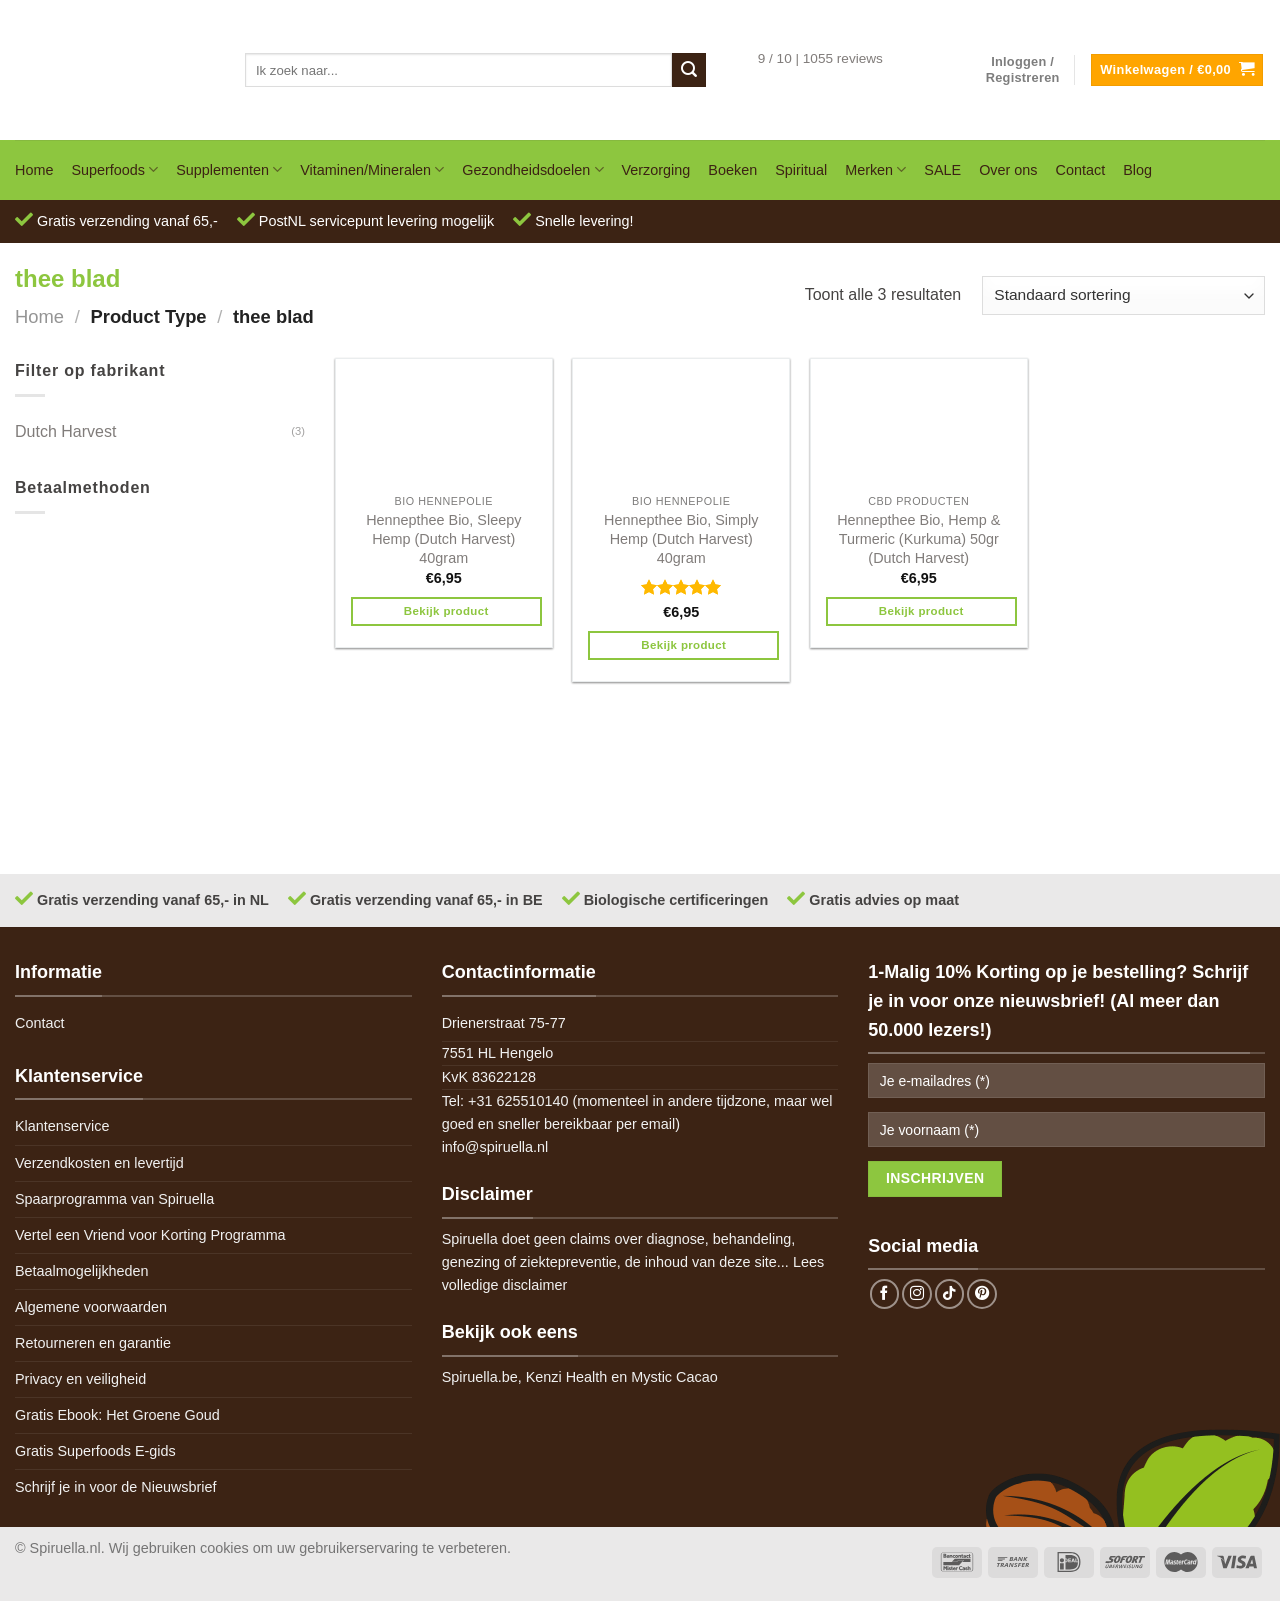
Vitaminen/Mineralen (372, 169)
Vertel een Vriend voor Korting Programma (150, 1235)
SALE (942, 170)
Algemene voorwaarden (91, 1307)
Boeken (732, 170)
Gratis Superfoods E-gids (95, 1451)
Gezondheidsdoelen (532, 169)
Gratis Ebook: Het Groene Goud (117, 1415)
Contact (1081, 170)
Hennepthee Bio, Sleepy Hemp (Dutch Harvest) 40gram (443, 538)
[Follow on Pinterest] (982, 1294)
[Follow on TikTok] (950, 1294)
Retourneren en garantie (93, 1343)
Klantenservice (62, 1126)
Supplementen (229, 169)
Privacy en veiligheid (80, 1379)
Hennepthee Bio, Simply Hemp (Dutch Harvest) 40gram (681, 538)
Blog (1137, 170)
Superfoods (114, 169)
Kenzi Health (567, 1377)
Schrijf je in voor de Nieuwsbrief (116, 1487)
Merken (875, 169)
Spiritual (801, 170)
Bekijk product (446, 611)
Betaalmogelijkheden (82, 1271)
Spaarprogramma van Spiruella (114, 1199)
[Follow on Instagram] (917, 1294)
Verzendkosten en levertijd (99, 1163)
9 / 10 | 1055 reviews (820, 58)
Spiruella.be (480, 1377)
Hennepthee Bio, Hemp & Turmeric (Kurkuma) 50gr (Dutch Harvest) (918, 538)
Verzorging (656, 170)
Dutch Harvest (65, 431)
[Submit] (689, 70)
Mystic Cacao (674, 1377)
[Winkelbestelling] (1123, 295)
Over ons (1008, 170)
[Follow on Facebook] (885, 1294)
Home (34, 170)
